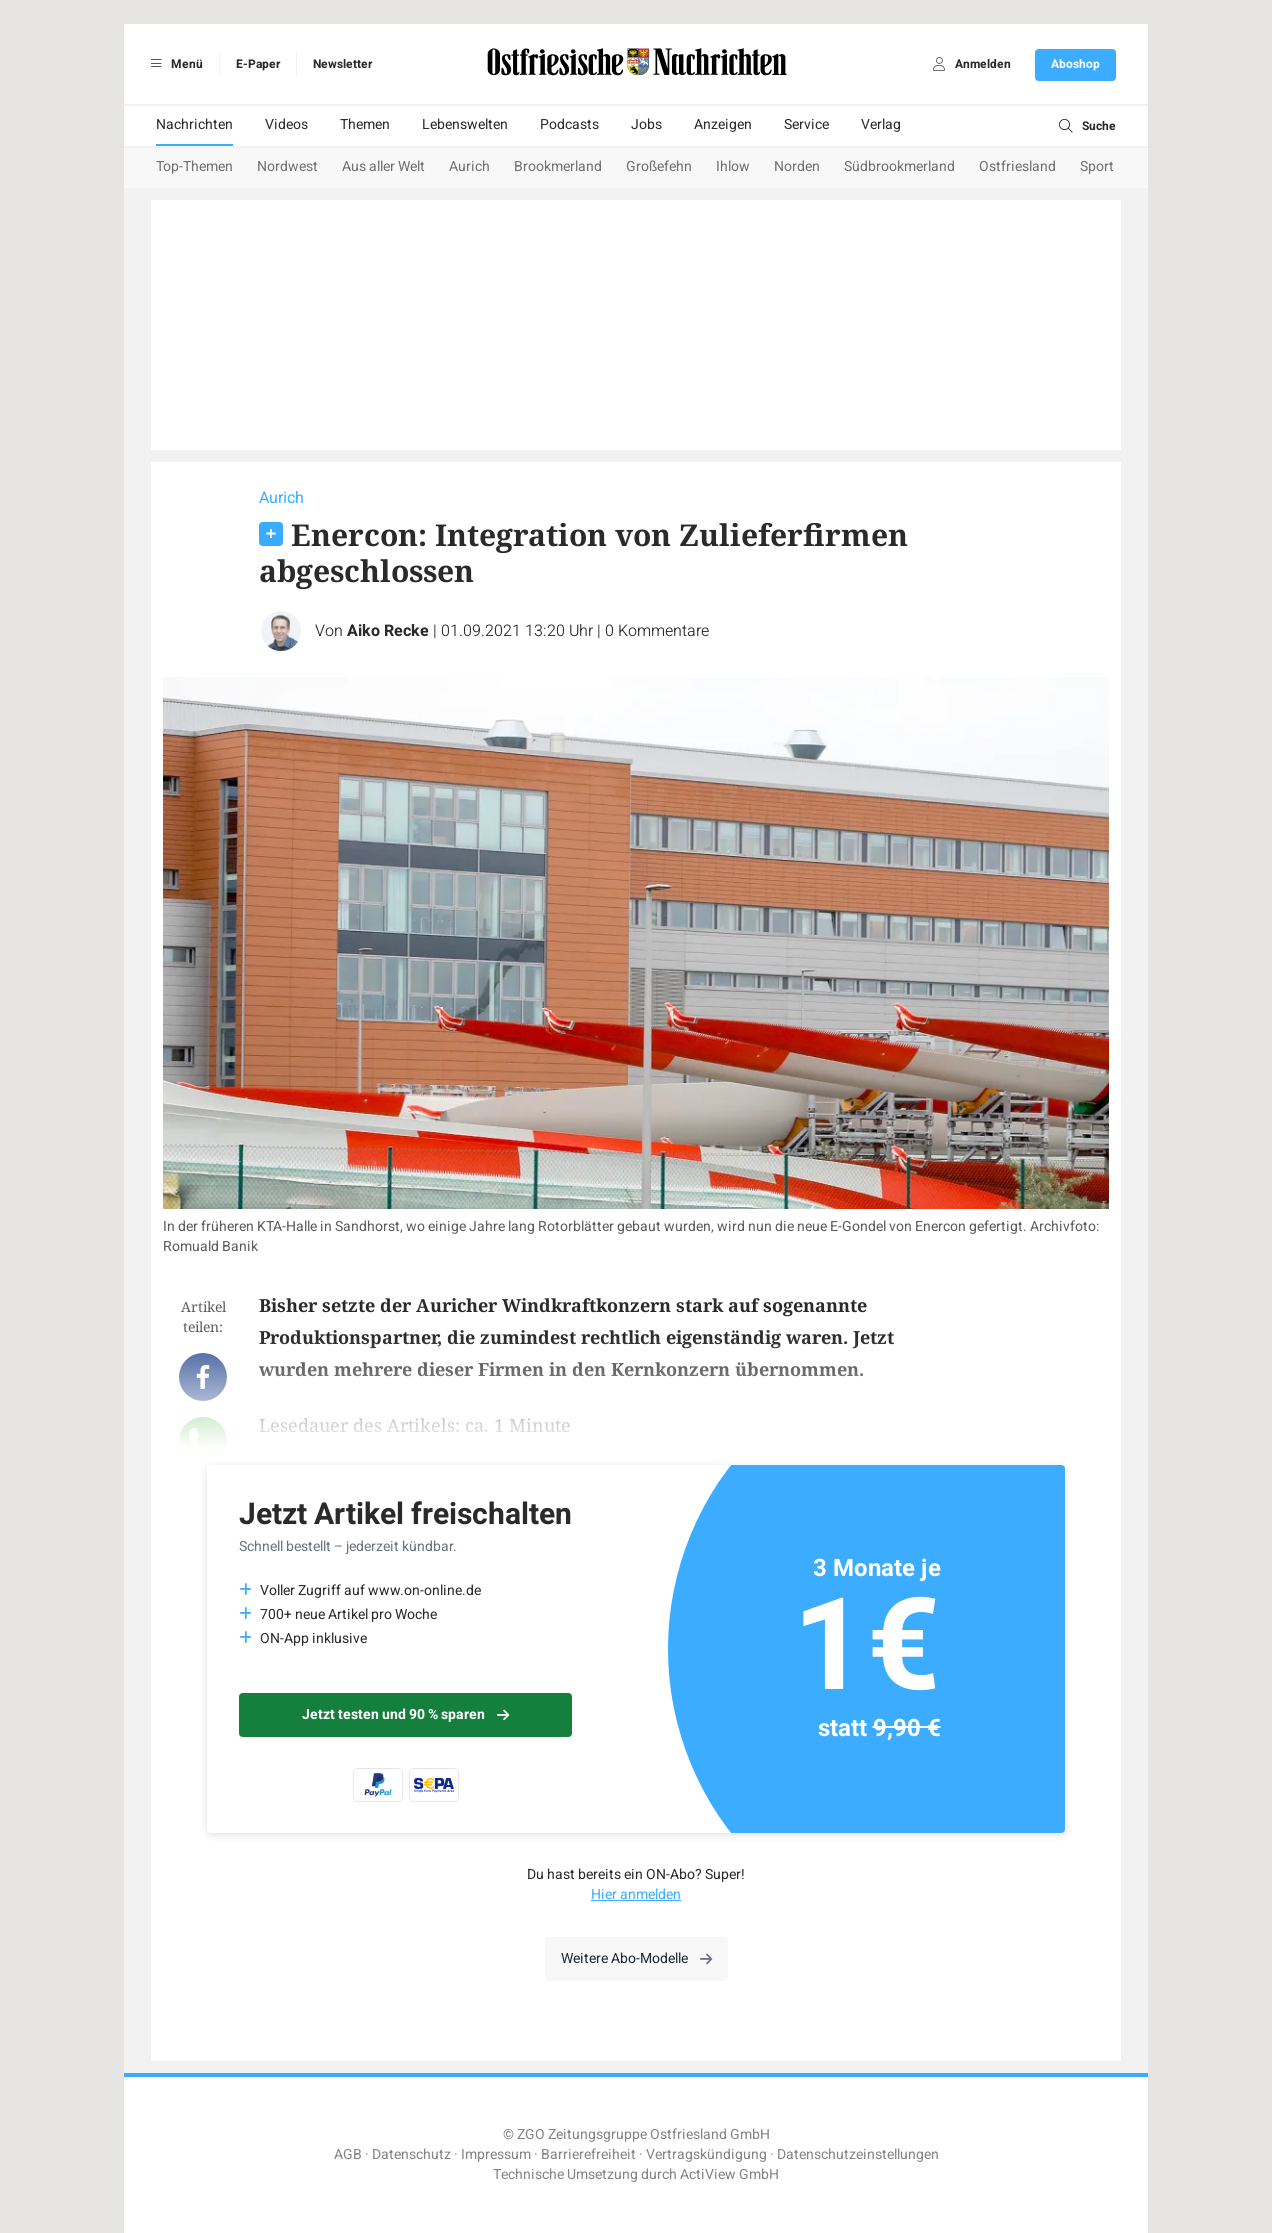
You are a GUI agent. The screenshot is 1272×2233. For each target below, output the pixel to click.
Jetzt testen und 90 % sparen (405, 1714)
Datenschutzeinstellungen (858, 2154)
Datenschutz (411, 2154)
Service (806, 124)
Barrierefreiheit (588, 2154)
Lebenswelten (465, 124)
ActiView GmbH (729, 2174)
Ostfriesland (1017, 166)
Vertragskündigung (706, 2154)
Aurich (469, 166)
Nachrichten (194, 124)
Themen (365, 124)
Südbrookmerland (899, 166)
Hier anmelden (636, 1894)
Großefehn (659, 166)
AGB (348, 2154)
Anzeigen (723, 124)
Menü (173, 64)
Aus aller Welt (383, 166)
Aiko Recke (388, 631)
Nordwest (287, 166)
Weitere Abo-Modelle (636, 1958)
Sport (1097, 166)
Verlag (881, 124)
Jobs (646, 124)
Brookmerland (558, 166)
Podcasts (569, 124)
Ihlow (733, 166)
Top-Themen (194, 166)
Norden (797, 166)
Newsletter (342, 64)
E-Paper (258, 64)
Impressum (496, 2154)
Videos (286, 124)
